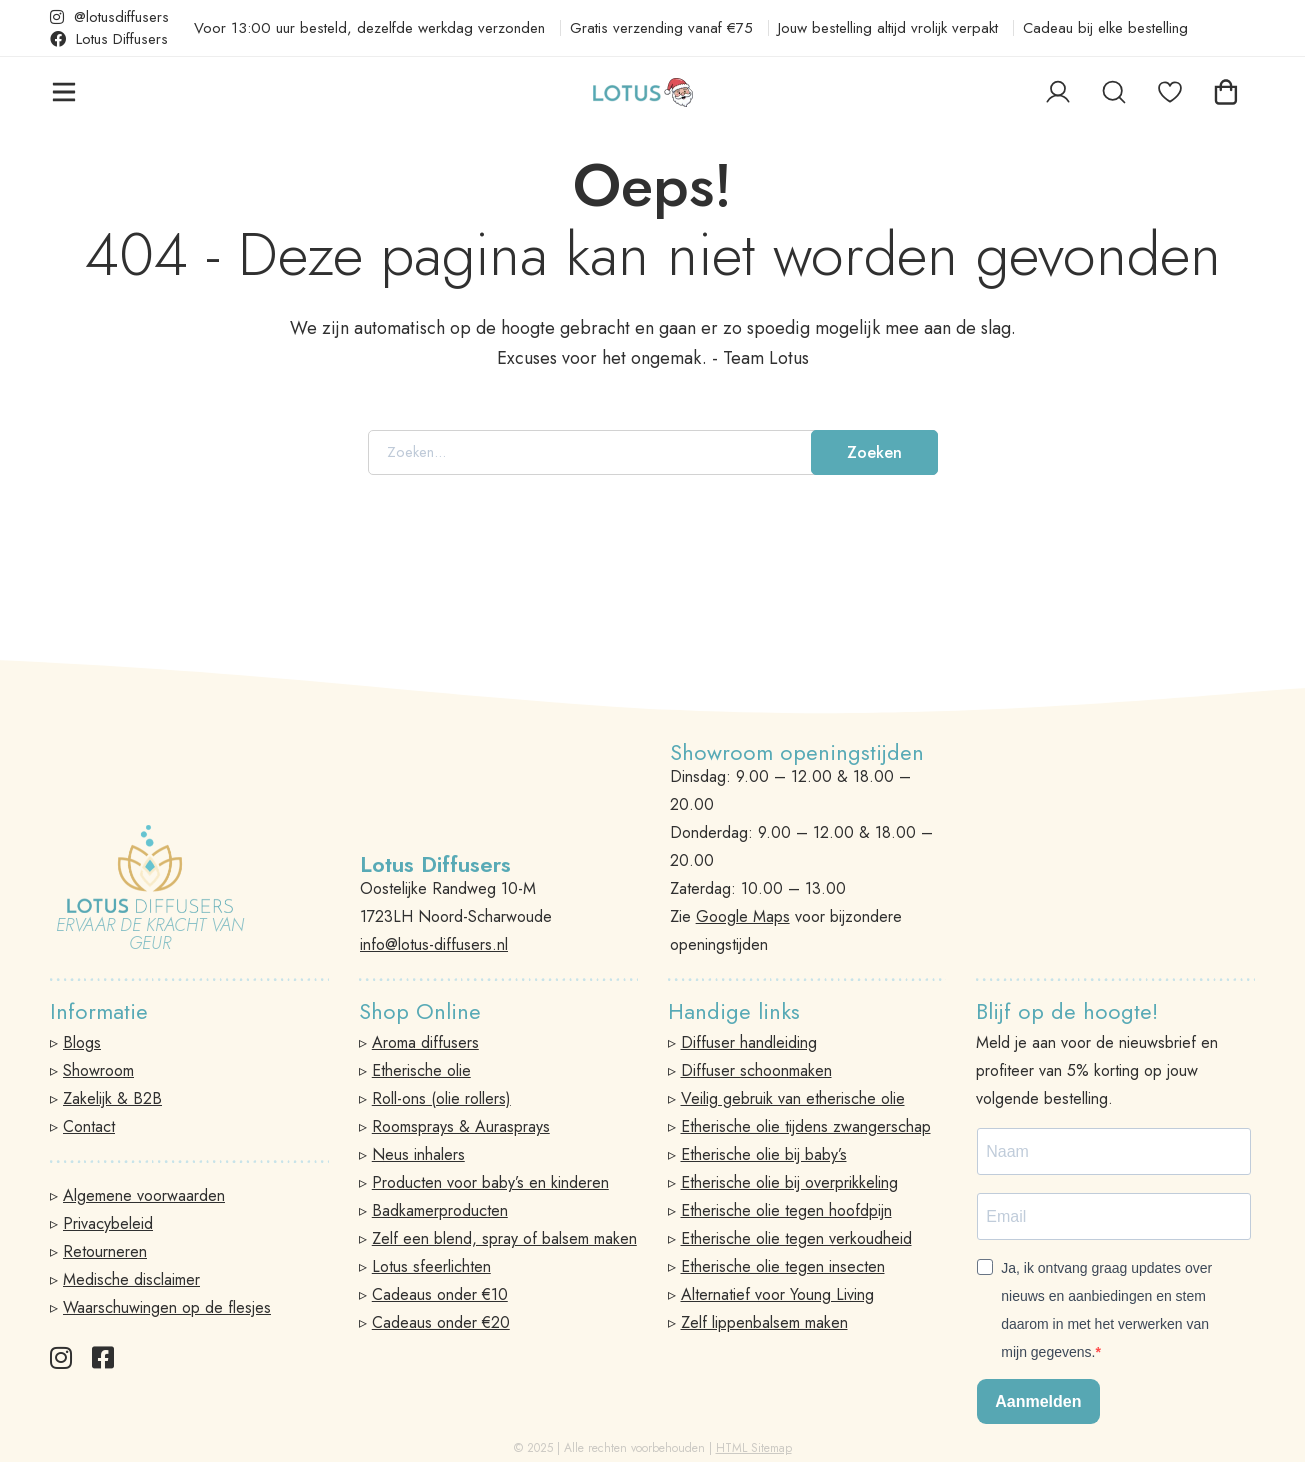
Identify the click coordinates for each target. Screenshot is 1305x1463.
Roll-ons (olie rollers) (441, 1098)
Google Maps (743, 916)
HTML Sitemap (754, 1448)
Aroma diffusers (425, 1042)
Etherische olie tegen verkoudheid (796, 1238)
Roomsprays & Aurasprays (461, 1126)
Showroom (98, 1070)
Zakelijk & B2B (112, 1098)
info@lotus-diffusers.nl (434, 944)
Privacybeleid (108, 1223)
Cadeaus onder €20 (441, 1322)
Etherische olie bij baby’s (764, 1154)
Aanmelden (1038, 1401)
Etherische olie (421, 1070)
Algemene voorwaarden (144, 1195)
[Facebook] (103, 1357)
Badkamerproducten (440, 1210)
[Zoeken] (1114, 127)
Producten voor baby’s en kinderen (490, 1182)
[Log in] (1058, 127)
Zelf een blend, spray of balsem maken (504, 1238)
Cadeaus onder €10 (440, 1294)
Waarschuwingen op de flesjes (167, 1307)
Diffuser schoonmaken (756, 1070)
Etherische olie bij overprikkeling (789, 1182)
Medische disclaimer (131, 1279)
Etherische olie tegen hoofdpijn (786, 1210)
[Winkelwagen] (1226, 127)
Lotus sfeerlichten (431, 1266)
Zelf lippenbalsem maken (764, 1322)
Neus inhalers (418, 1154)
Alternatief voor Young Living (777, 1294)
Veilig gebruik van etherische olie (793, 1098)
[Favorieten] (1170, 127)
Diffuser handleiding (749, 1042)
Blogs (82, 1042)
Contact (89, 1126)
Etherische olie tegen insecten (783, 1266)
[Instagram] (61, 1357)
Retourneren (105, 1251)
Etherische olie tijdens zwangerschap (806, 1126)
